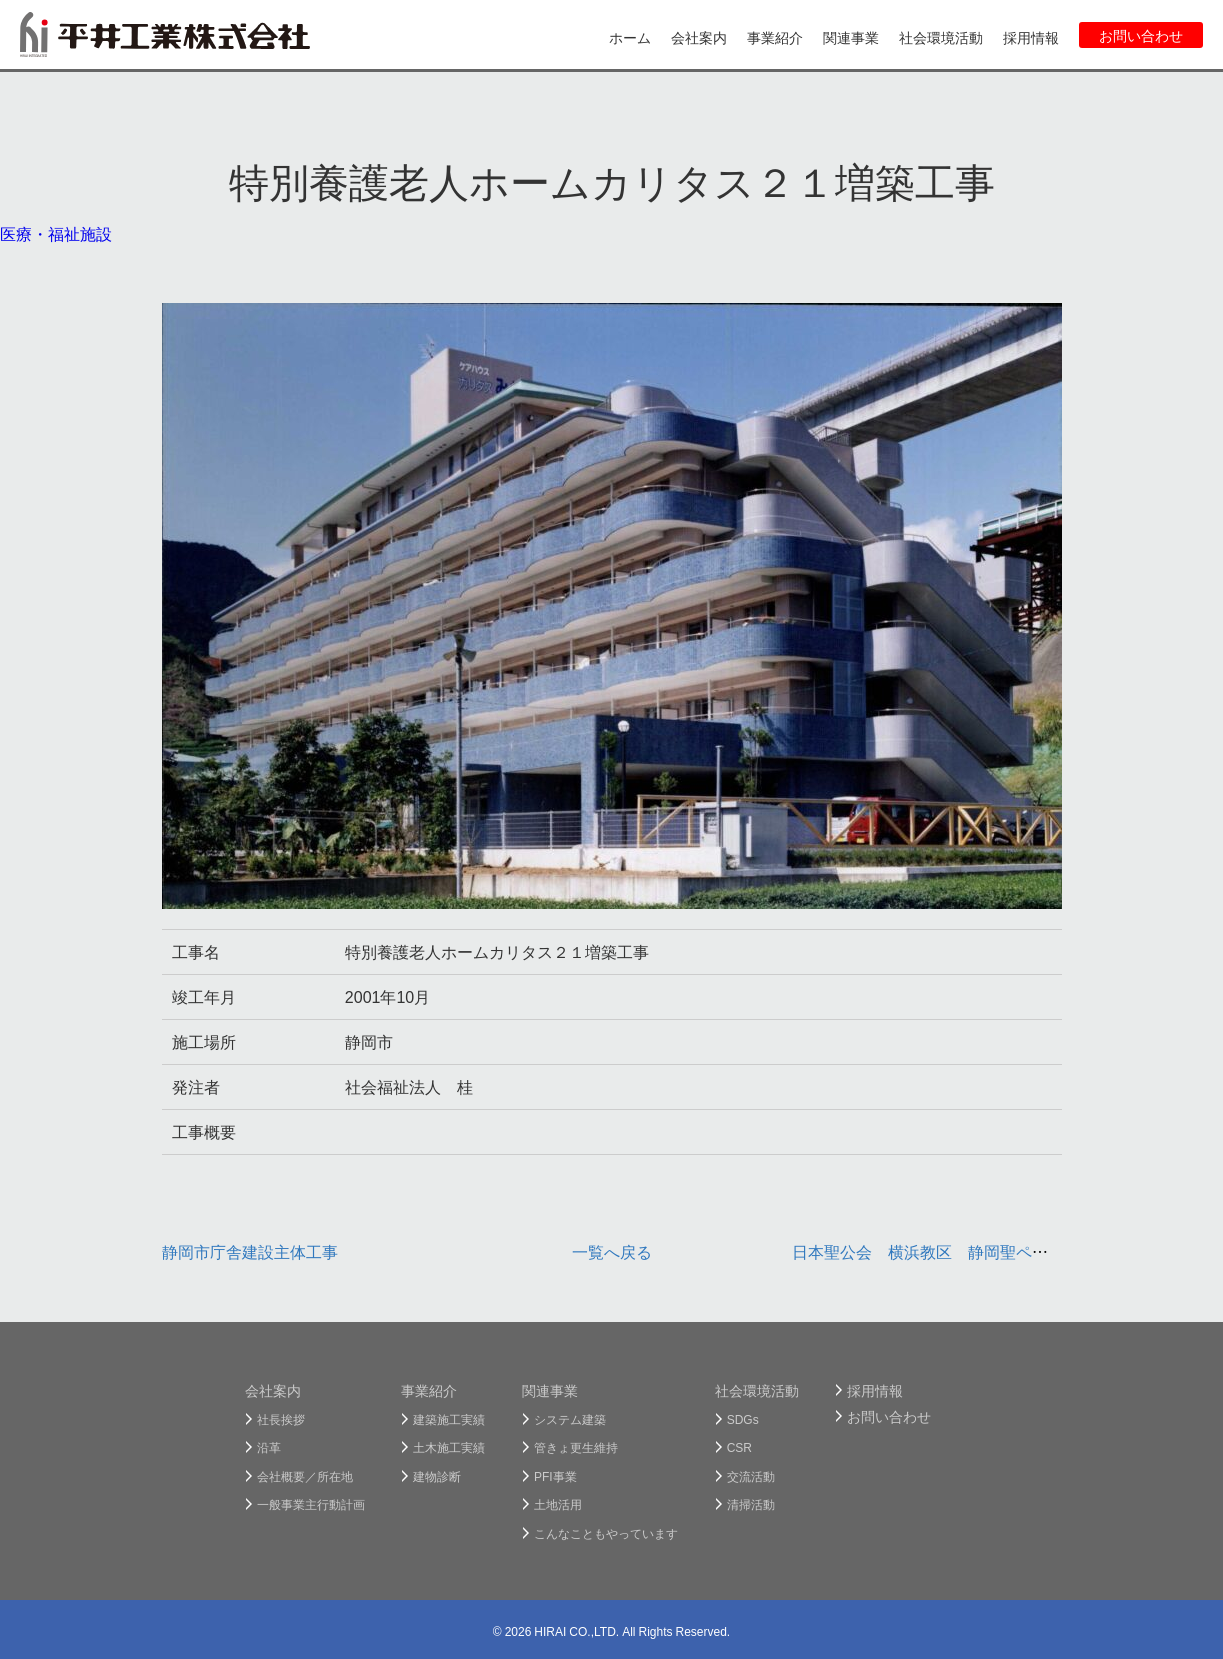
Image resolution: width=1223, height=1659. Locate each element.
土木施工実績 (449, 1447)
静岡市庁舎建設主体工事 (250, 1251)
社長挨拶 (281, 1419)
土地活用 (558, 1504)
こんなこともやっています (606, 1533)
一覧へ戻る (612, 1251)
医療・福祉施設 (56, 233)
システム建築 (570, 1419)
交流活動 (751, 1476)
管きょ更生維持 (576, 1447)
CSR (739, 1447)
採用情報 (1031, 37)
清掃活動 (751, 1504)
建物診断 (437, 1476)
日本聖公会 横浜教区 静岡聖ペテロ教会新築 (960, 1251)
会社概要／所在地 (305, 1476)
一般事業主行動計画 (311, 1504)
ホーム (630, 37)
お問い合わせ (1141, 35)
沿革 (269, 1447)
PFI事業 (555, 1476)
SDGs (743, 1419)
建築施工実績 (449, 1419)
